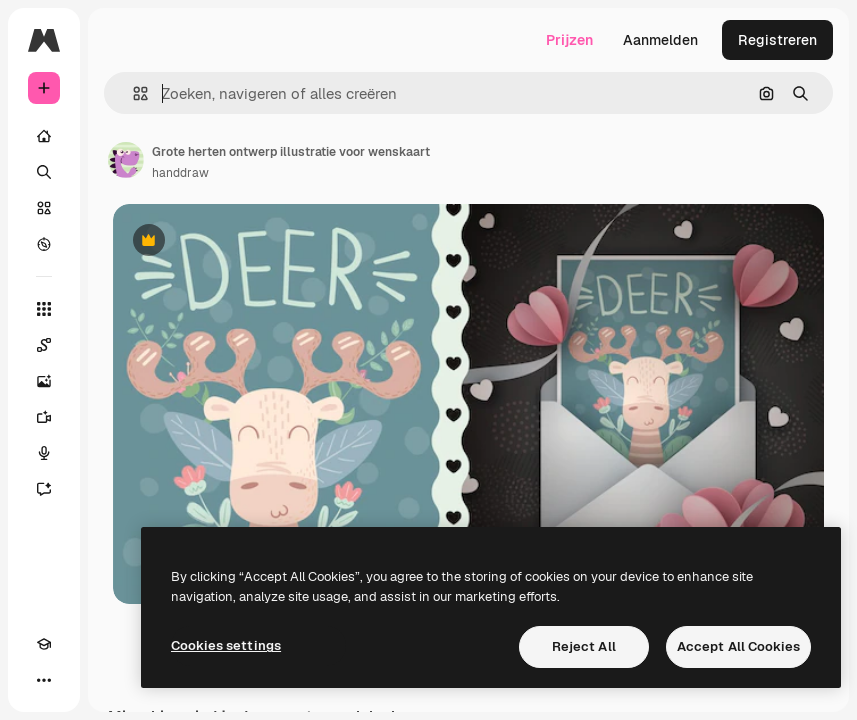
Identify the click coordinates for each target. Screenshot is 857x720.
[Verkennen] (44, 244)
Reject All (584, 646)
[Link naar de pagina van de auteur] (126, 160)
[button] (132, 93)
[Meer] (44, 680)
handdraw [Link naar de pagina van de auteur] (180, 173)
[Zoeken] (44, 172)
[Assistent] (44, 489)
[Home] (44, 136)
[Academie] (44, 644)
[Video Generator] (44, 417)
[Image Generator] (44, 381)
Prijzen (569, 40)
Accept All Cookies (738, 646)
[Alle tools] (44, 309)
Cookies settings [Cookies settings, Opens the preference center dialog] (226, 645)
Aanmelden (660, 40)
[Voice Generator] (44, 453)
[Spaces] (44, 345)
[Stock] (44, 208)
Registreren (777, 40)
